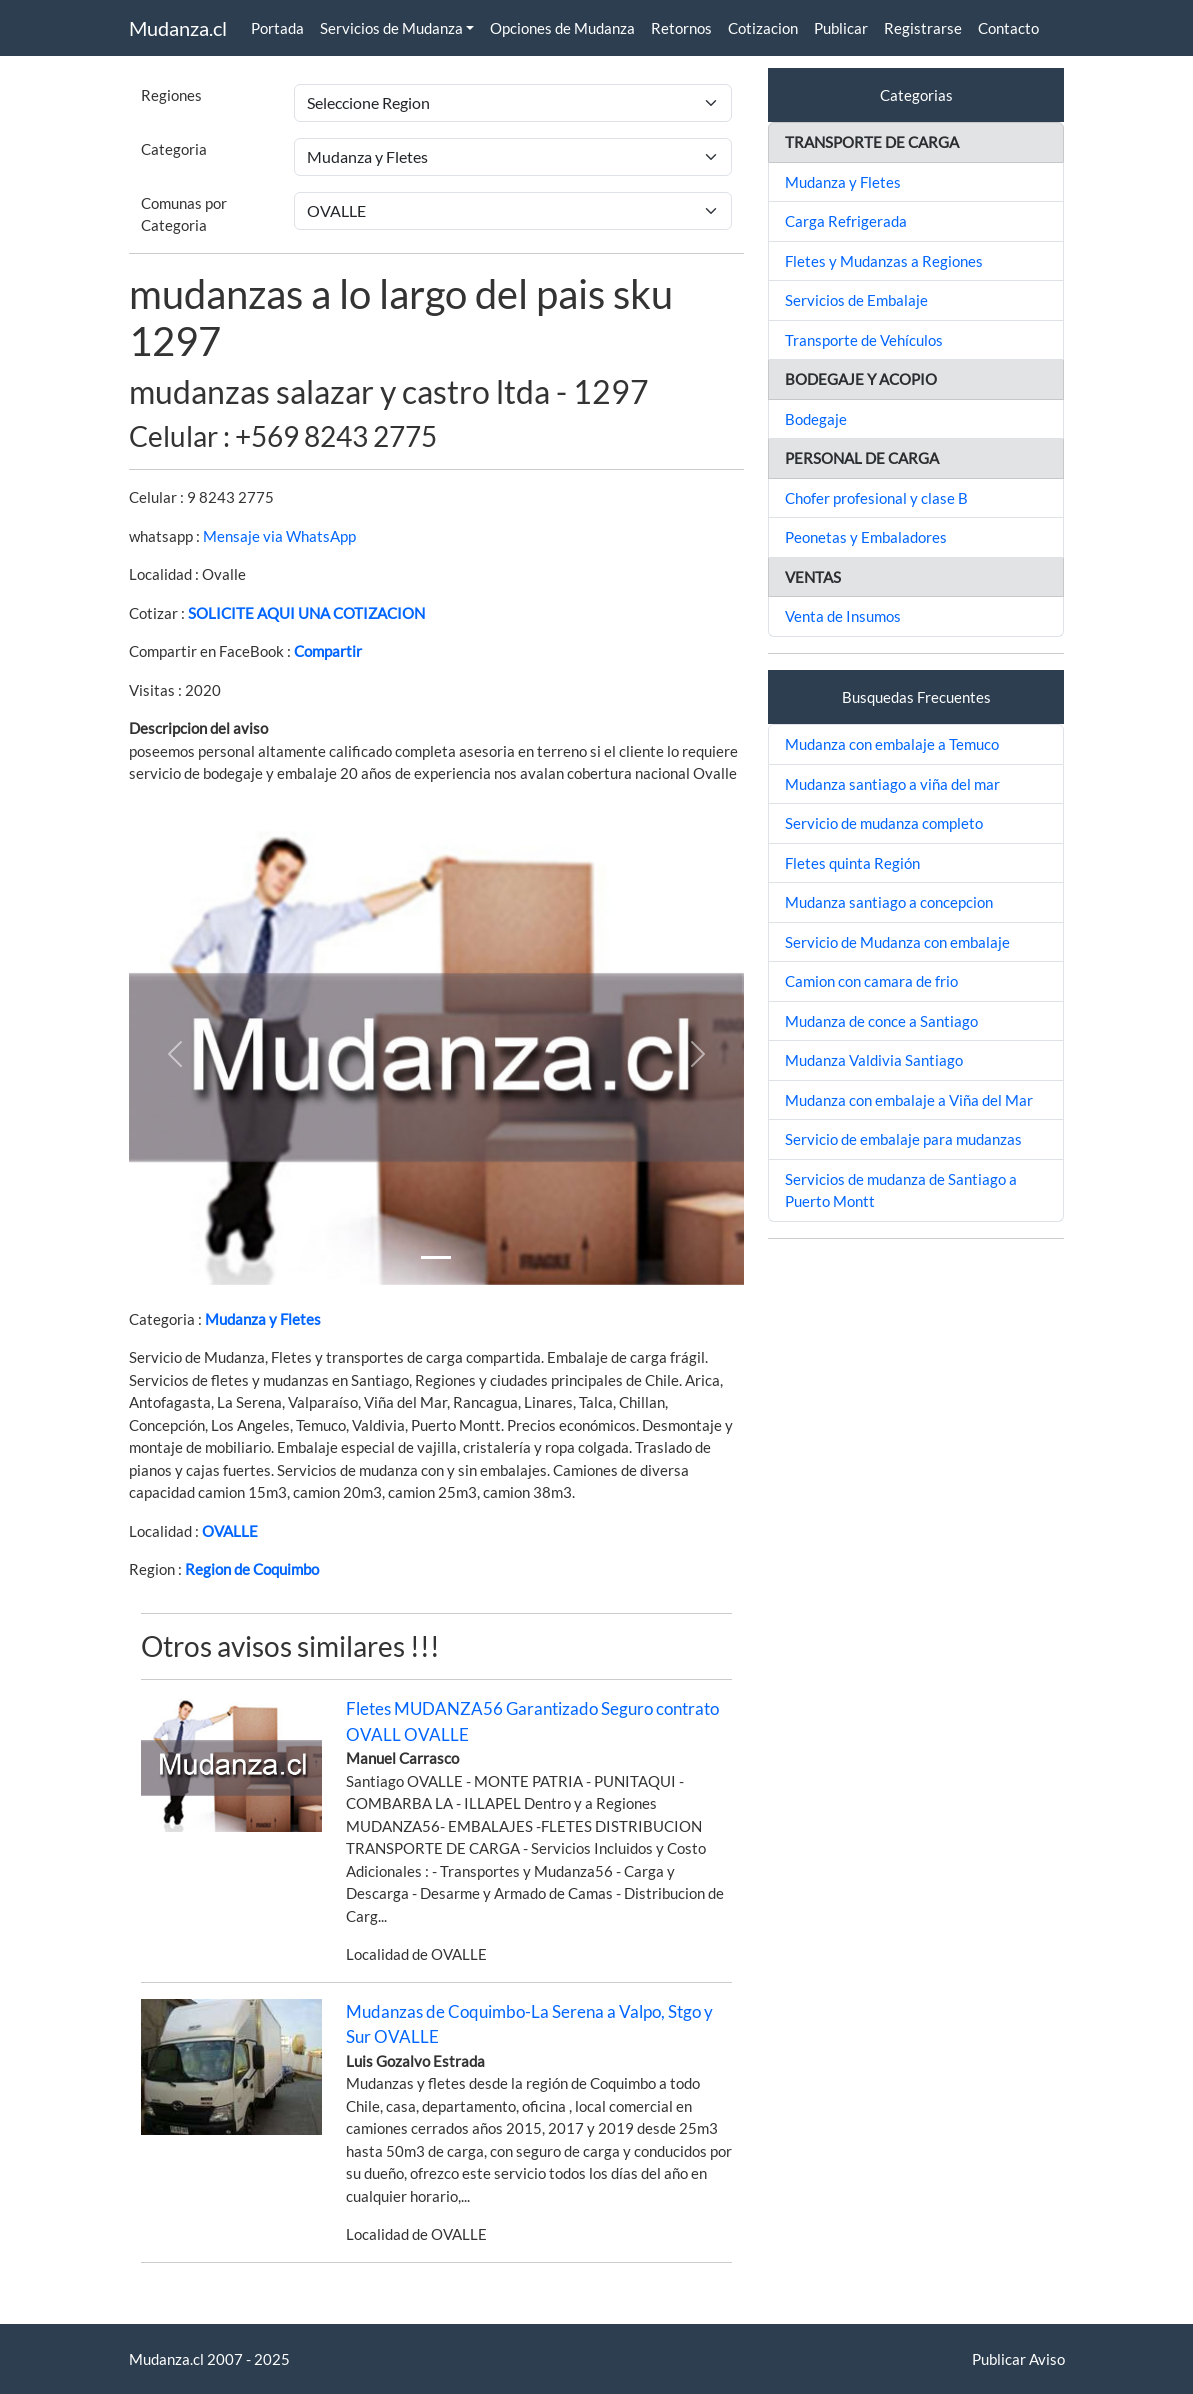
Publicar (841, 28)
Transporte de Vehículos (864, 340)
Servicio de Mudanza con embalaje (897, 942)
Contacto (1008, 28)
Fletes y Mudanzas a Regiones (884, 261)
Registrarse (923, 28)
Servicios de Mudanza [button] (391, 28)
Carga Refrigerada (846, 221)
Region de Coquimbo (252, 1569)
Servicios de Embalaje (856, 300)
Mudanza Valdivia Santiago (874, 1060)
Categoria (174, 149)
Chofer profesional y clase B (876, 498)
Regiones (171, 95)
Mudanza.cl (178, 28)
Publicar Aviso (1018, 2359)
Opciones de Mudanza (562, 28)
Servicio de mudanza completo (884, 823)
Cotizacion (763, 28)
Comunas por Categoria (184, 214)
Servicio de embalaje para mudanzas (903, 1139)
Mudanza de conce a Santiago (881, 1021)
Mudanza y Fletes (263, 1319)
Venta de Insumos (843, 616)
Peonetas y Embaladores (866, 537)
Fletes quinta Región (852, 863)
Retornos (681, 28)
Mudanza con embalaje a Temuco (892, 744)
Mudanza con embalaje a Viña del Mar (909, 1100)
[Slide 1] (436, 1257)
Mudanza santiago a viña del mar (892, 784)
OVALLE (230, 1531)
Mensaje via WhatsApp (279, 536)
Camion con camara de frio (871, 981)
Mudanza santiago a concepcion (889, 902)
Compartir (328, 651)
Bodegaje (816, 419)
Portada (277, 28)
